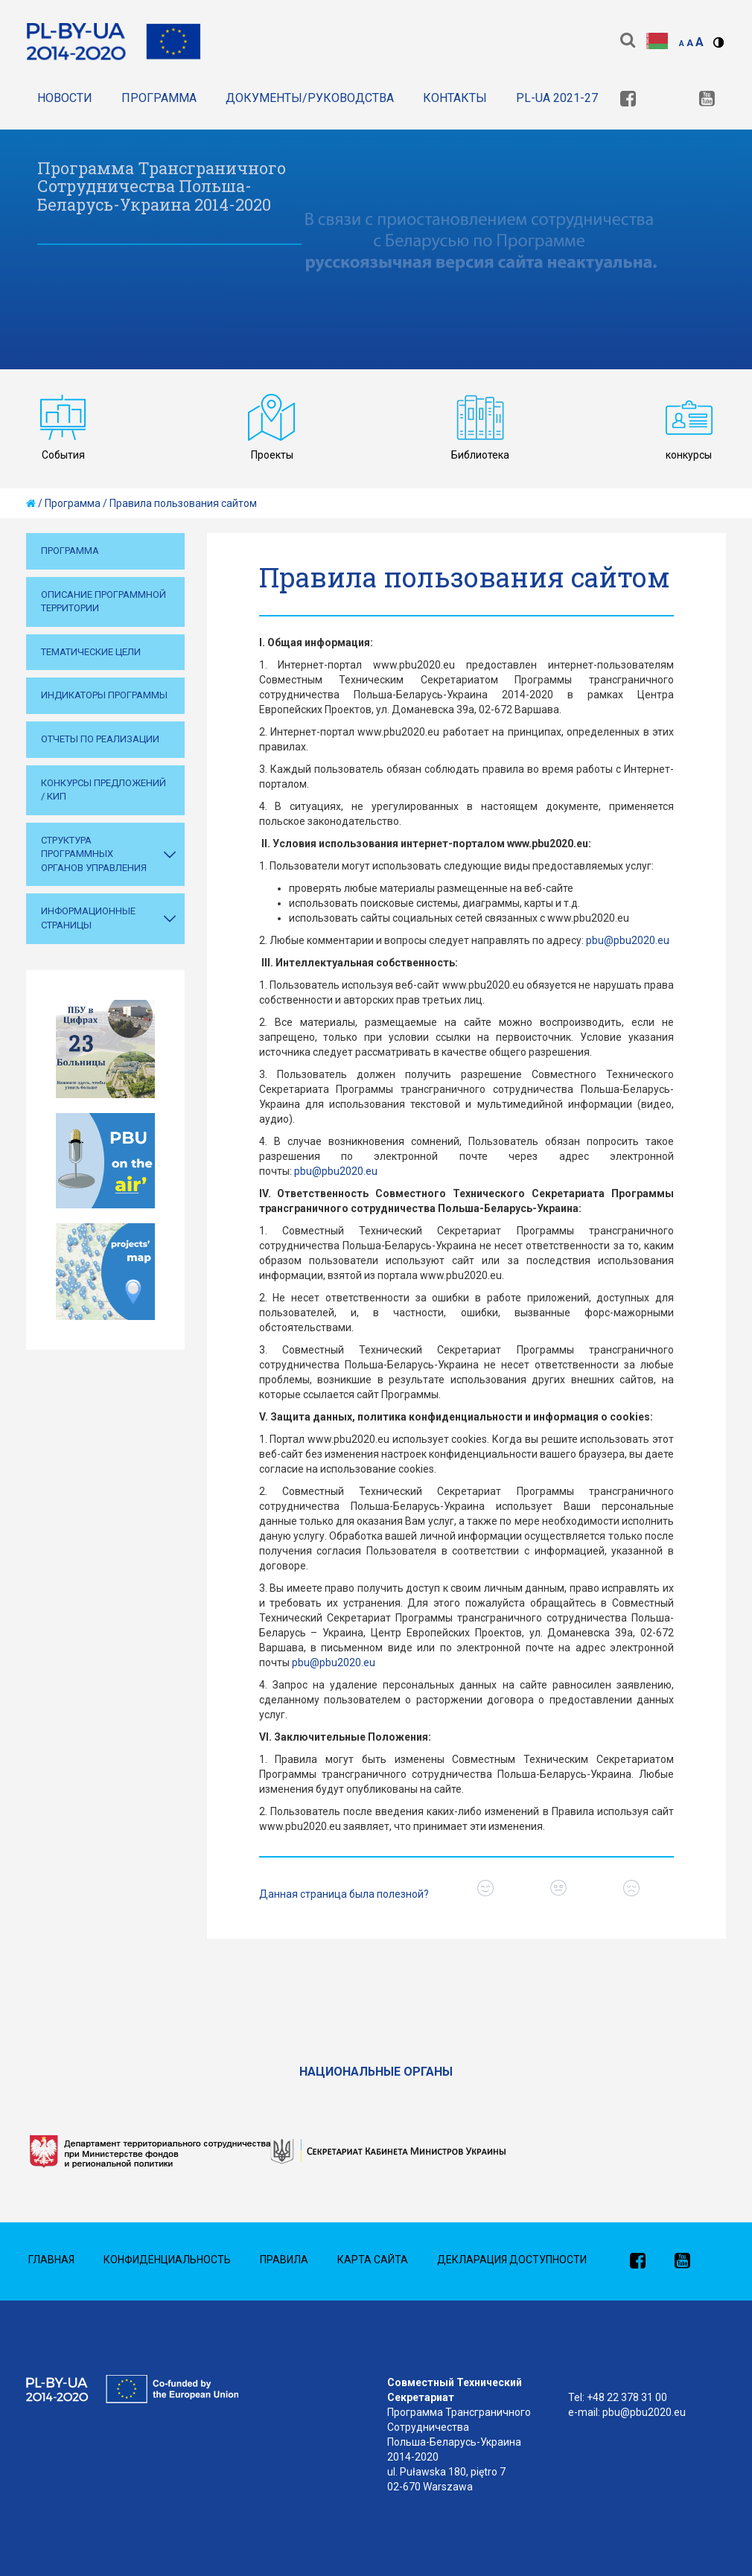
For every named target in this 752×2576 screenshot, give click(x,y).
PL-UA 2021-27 (557, 98)
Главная (51, 2260)
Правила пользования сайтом (183, 503)
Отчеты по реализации (100, 739)
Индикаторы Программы (104, 695)
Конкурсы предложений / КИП (103, 790)
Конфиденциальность (167, 2260)
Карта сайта (372, 2260)
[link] (628, 100)
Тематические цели (91, 651)
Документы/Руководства (310, 98)
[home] (31, 503)
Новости (64, 98)
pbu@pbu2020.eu (627, 940)
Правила (284, 2260)
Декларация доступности (512, 2260)
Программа (159, 98)
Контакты (455, 98)
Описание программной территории (103, 601)
